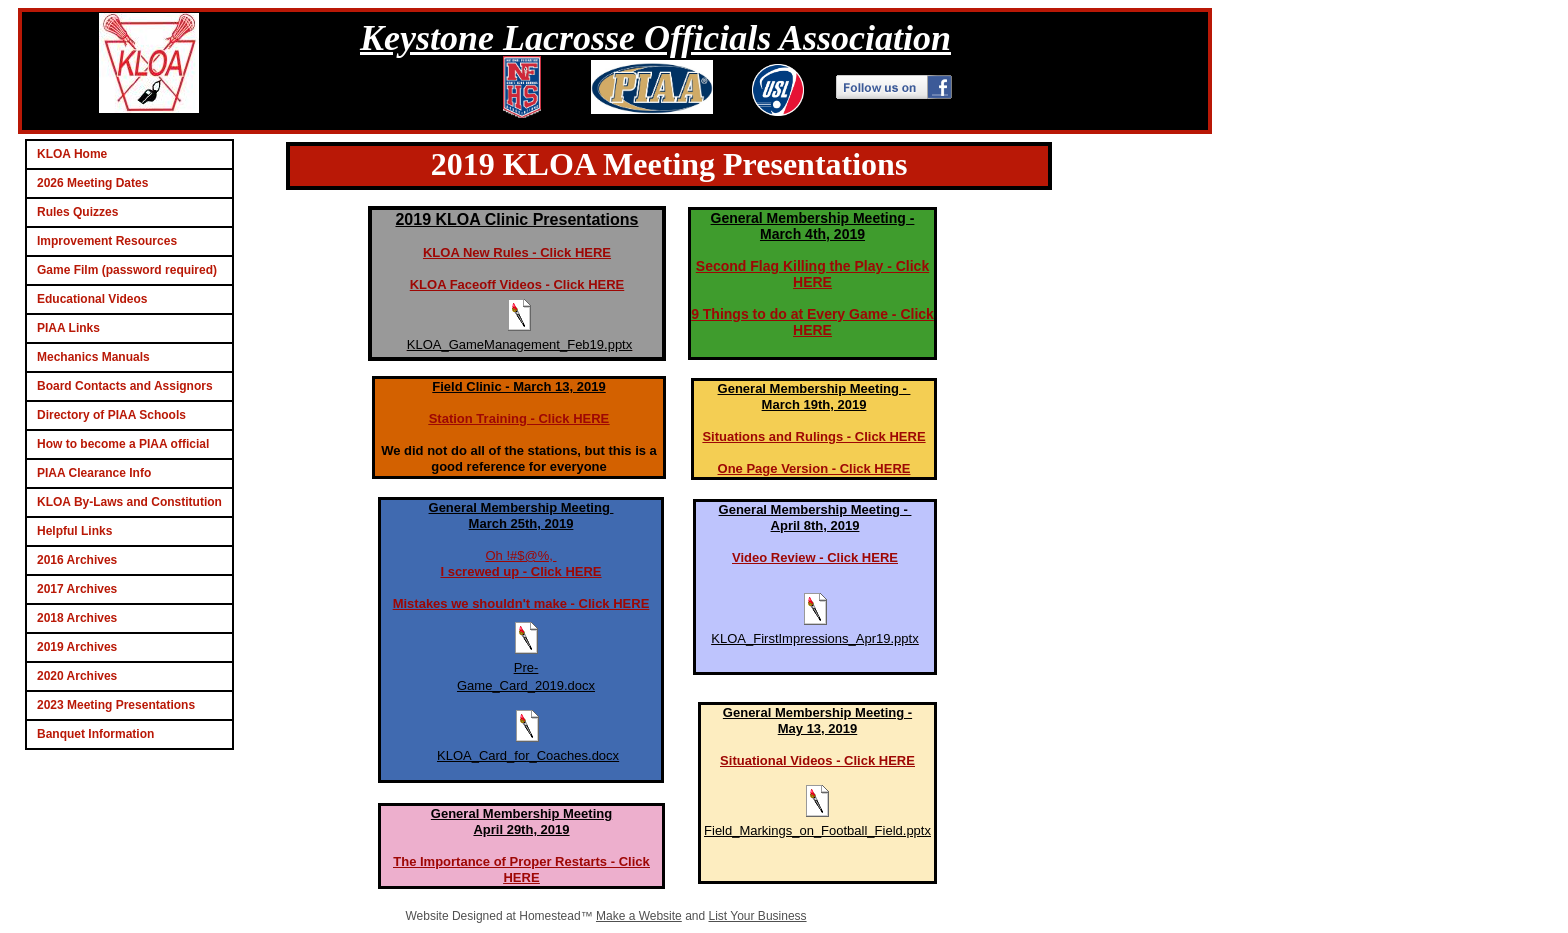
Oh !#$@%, (520, 555)
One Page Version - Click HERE (814, 468)
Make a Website (639, 916)
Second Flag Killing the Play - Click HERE (812, 274)
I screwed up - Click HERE (520, 571)
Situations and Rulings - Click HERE (813, 436)
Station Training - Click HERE (519, 418)
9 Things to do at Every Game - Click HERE (812, 322)
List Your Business (758, 916)
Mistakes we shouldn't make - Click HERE (521, 603)
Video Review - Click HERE (815, 557)
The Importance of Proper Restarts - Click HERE (521, 869)
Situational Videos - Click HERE (817, 760)
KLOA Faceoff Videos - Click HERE (517, 284)
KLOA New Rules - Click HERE (517, 252)
